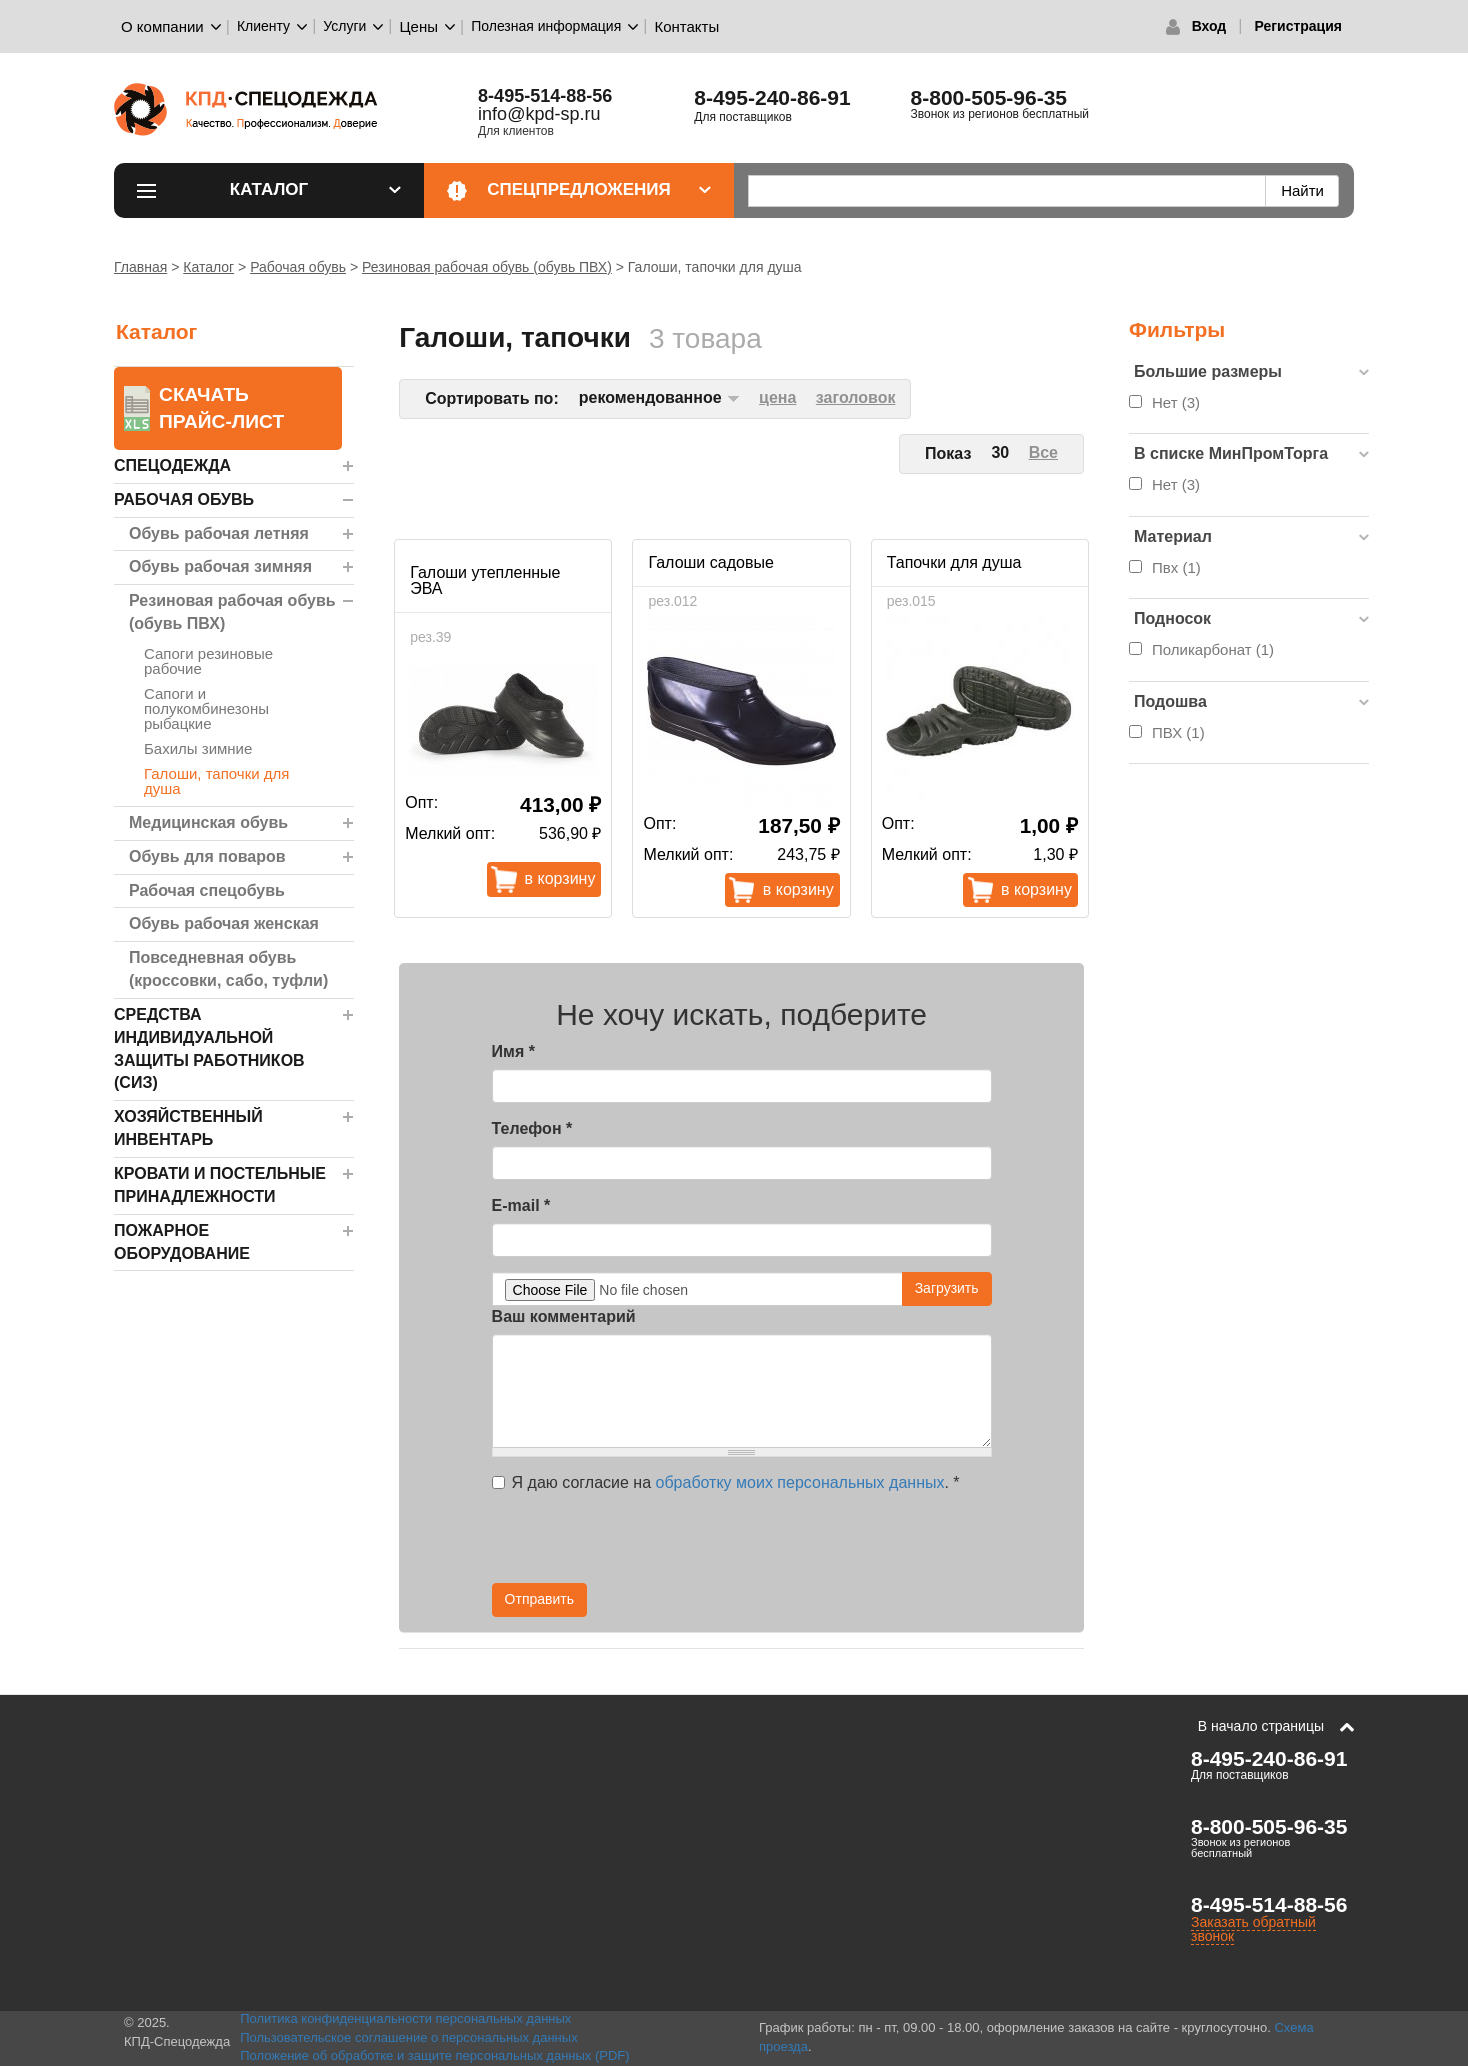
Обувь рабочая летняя (219, 533)
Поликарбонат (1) (1213, 649)
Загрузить (947, 1288)
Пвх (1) (1176, 567)
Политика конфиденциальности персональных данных (405, 2018)
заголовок (856, 397)
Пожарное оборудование (182, 1242)
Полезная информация (546, 26)
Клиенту (263, 26)
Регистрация (1298, 26)
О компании (162, 26)
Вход (1209, 26)
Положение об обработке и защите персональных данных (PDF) (435, 2055)
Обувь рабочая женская (224, 923)
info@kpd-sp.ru (539, 114)
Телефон (532, 1128)
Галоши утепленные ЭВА (485, 580)
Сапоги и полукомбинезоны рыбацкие (206, 708)
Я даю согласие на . (726, 1482)
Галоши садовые (710, 562)
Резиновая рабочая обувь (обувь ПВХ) (487, 267)
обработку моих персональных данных (800, 1482)
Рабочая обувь (298, 267)
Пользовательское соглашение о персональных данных (409, 2037)
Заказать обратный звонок (1253, 1929)
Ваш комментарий (564, 1316)
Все (1043, 452)
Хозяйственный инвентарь (188, 1128)
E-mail (521, 1205)
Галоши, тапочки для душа (216, 781)
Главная (140, 267)
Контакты (686, 26)
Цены (419, 26)
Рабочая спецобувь (207, 890)
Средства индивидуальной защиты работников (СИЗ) (209, 1049)
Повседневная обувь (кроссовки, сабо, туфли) (228, 969)
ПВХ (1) (1178, 732)
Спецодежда (172, 465)
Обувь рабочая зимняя (220, 566)
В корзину (560, 878)
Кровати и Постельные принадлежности (220, 1185)
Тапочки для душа (954, 562)
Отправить (539, 1599)
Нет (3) (1176, 402)
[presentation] (812, 1544)
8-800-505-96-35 (989, 97)
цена (777, 397)
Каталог (315, 189)
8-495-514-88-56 (545, 96)
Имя (513, 1051)
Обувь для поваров (207, 856)
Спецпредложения (599, 189)
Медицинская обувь (208, 822)
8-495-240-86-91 (772, 97)
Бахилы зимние (198, 748)
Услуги (344, 26)
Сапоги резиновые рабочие (208, 661)
